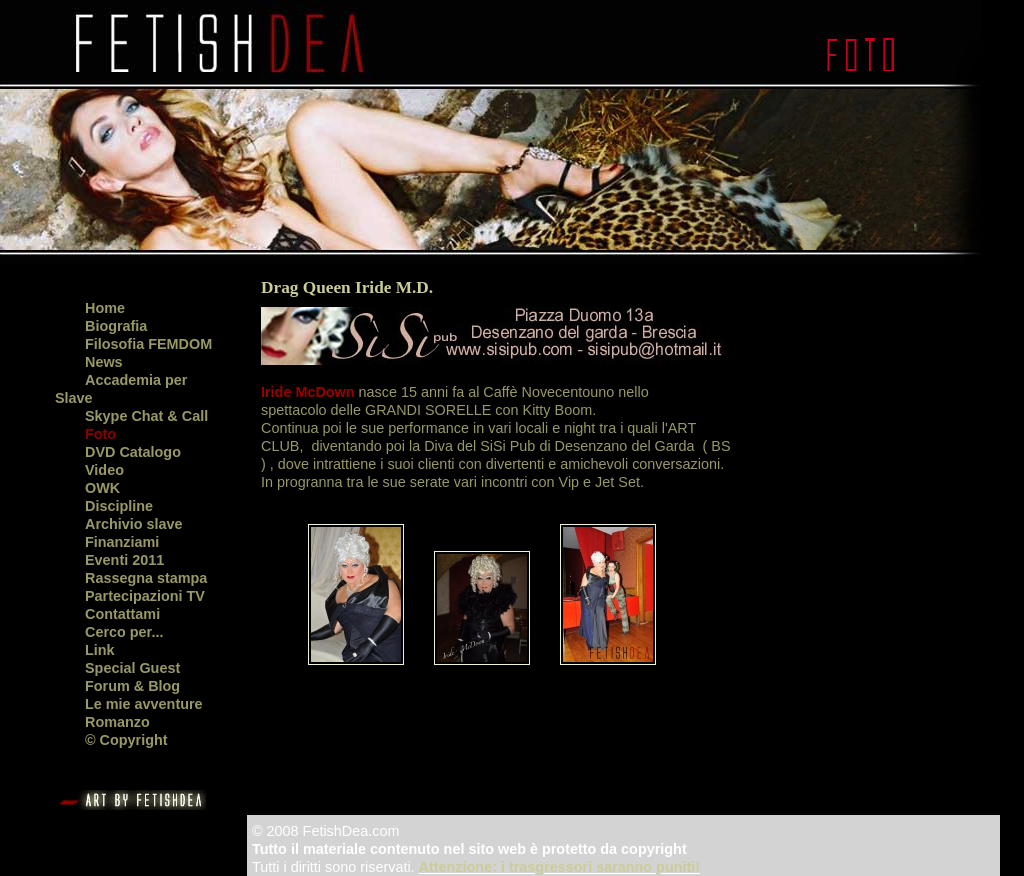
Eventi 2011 (124, 560)
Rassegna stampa (146, 578)
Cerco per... (124, 632)
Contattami (122, 614)
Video (104, 470)
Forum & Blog (132, 686)
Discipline (119, 506)
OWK (102, 488)
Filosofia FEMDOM (148, 344)
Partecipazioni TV (145, 596)
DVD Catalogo (133, 452)
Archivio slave (134, 524)
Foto (100, 434)
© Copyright (126, 740)
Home (105, 308)
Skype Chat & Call (146, 416)
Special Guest (132, 668)
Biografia (116, 326)
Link (100, 650)
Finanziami (122, 542)
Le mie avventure (144, 704)
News (104, 362)
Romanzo (117, 722)
